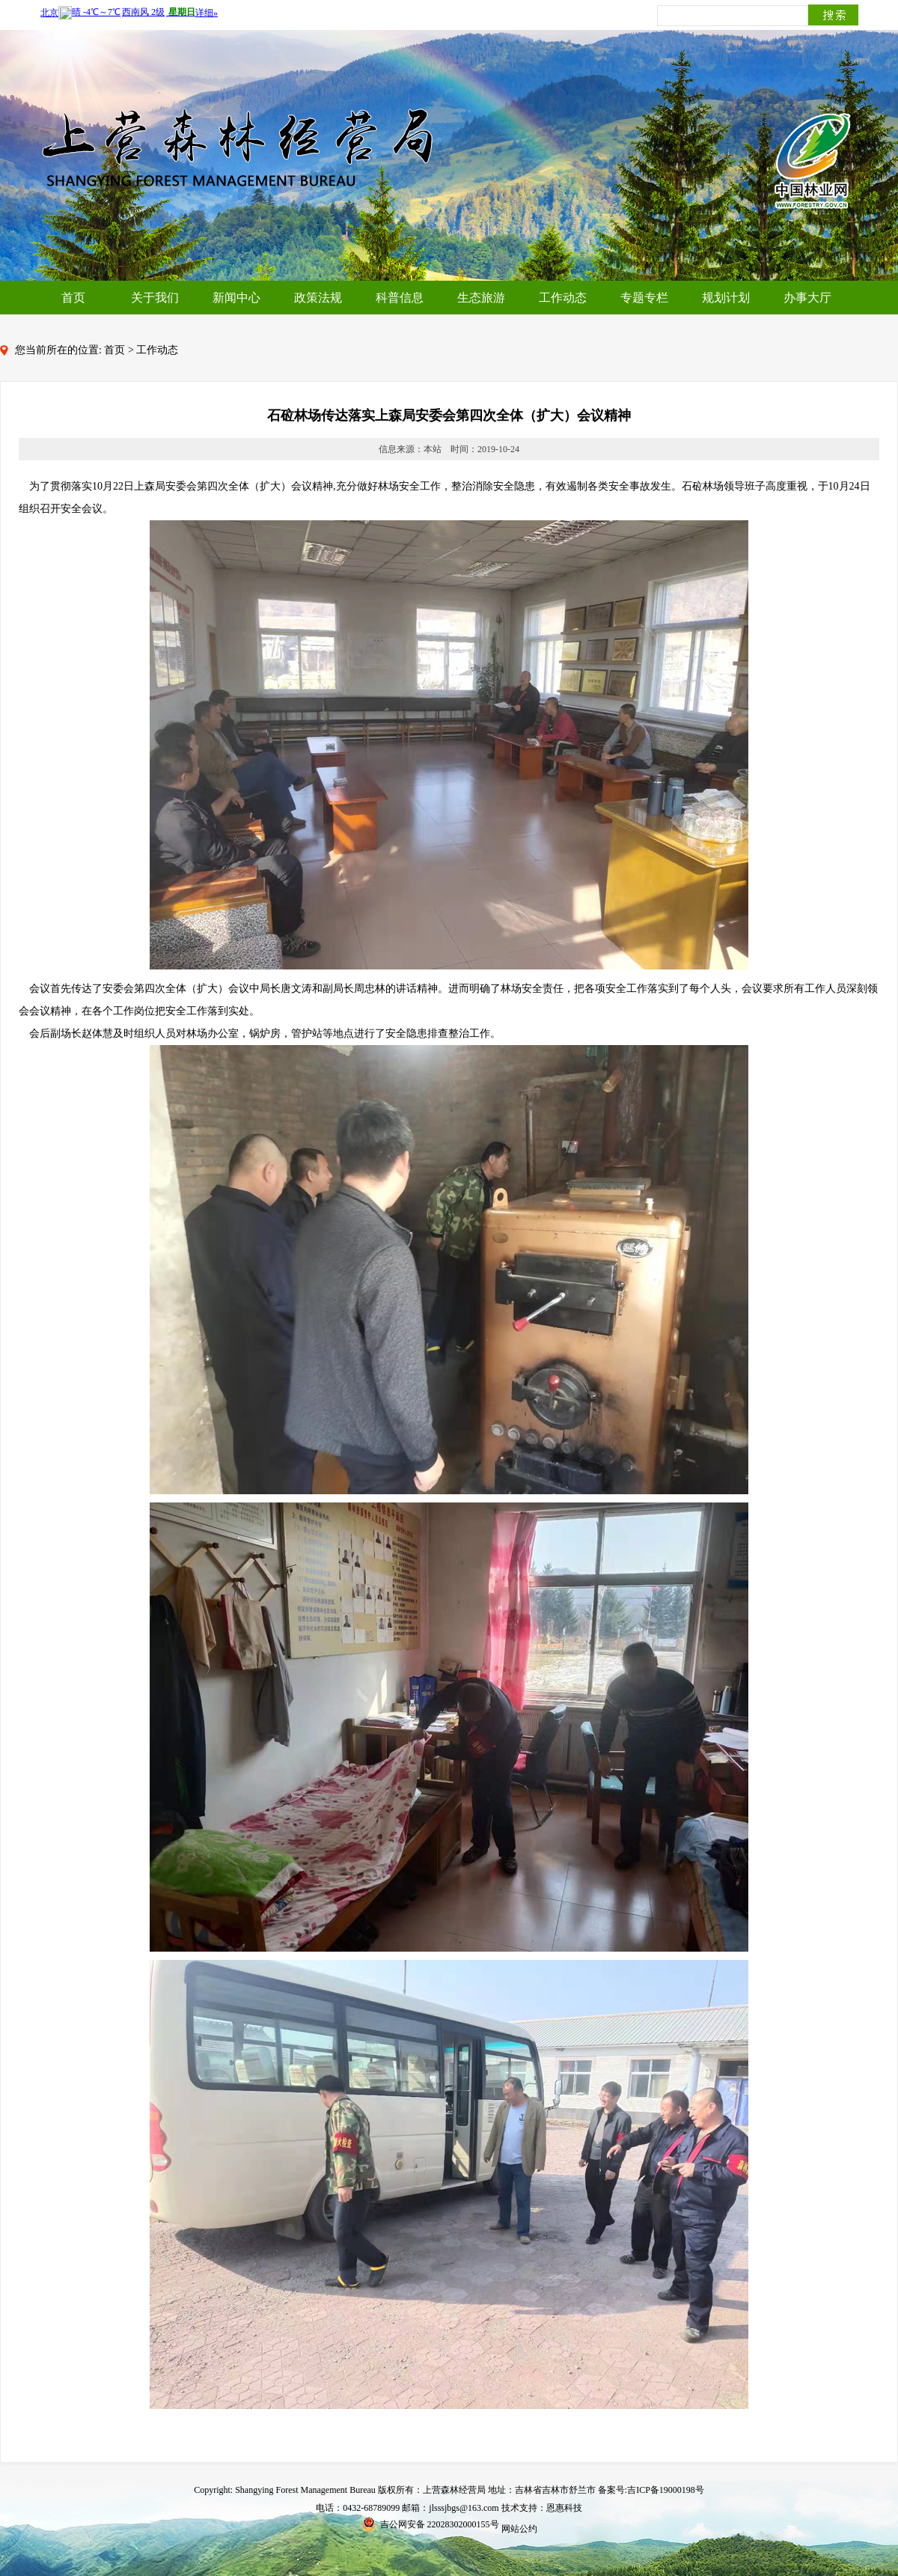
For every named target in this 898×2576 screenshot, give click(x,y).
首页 (73, 297)
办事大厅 (807, 297)
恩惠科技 (564, 2508)
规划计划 (726, 297)
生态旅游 (481, 297)
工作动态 (563, 297)
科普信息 (400, 297)
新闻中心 (236, 297)
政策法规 (318, 297)
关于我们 (155, 297)
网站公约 (519, 2529)
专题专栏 (644, 297)
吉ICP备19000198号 (665, 2490)
